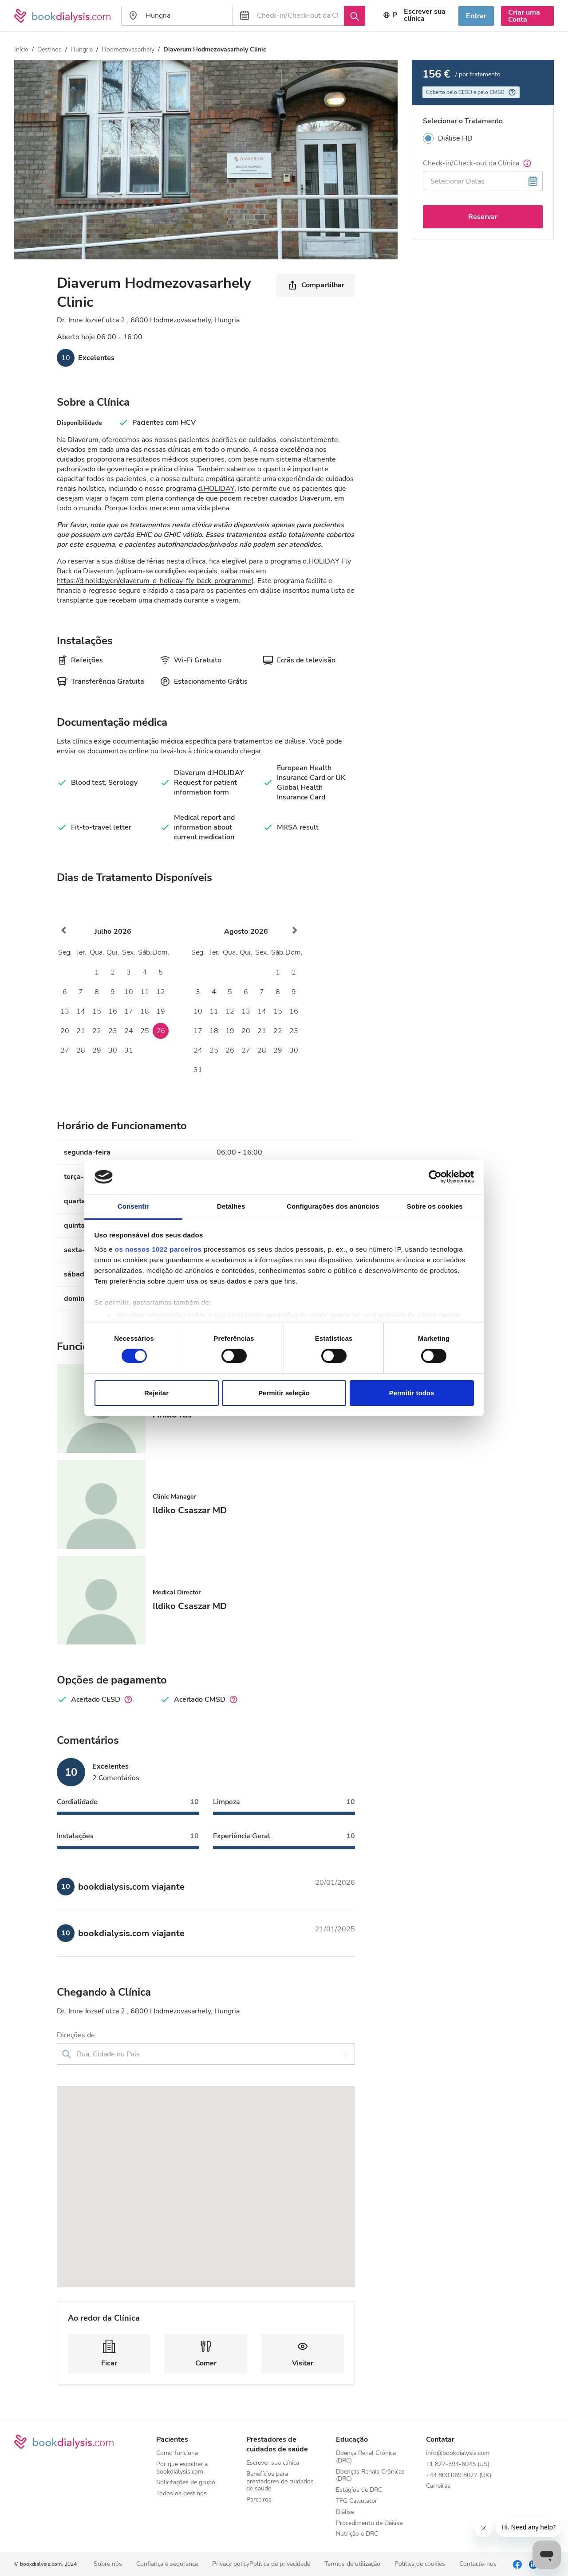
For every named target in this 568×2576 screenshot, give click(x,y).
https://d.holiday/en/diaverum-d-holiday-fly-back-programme (154, 581)
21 (80, 1031)
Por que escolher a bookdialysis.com (182, 2468)
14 (80, 1011)
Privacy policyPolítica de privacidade (261, 2564)
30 (112, 1050)
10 (128, 992)
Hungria (82, 49)
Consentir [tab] (133, 1206)
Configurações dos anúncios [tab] (333, 1206)
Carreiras (438, 2486)
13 (64, 1011)
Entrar (476, 16)
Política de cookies (419, 2564)
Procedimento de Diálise (369, 2523)
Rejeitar (156, 1393)
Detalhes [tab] (231, 1206)
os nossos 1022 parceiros (158, 1249)
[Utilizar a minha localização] (345, 2054)
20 (64, 1031)
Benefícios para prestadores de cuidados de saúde (280, 2481)
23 (112, 1031)
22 (96, 1031)
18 (144, 1011)
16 (112, 1011)
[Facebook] (517, 2564)
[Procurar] (354, 15)
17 (128, 1011)
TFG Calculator (356, 2501)
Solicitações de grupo (185, 2482)
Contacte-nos (478, 2564)
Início (21, 49)
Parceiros (259, 2500)
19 (160, 1011)
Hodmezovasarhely (128, 49)
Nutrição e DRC (357, 2534)
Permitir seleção (284, 1393)
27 (64, 1050)
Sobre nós (108, 2564)
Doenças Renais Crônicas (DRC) (370, 2475)
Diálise (345, 2512)
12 (160, 992)
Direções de (76, 2035)
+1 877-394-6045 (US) (457, 2464)
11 (144, 992)
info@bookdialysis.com (457, 2453)
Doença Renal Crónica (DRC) (366, 2457)
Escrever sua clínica (272, 2463)
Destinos (49, 49)
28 (80, 1050)
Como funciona (177, 2453)
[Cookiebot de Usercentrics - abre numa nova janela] (435, 1176)
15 (96, 1011)
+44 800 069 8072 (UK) (458, 2475)
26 (160, 1031)
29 (96, 1050)
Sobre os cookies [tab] (435, 1206)
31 (128, 1050)
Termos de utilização (352, 2564)
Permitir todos (411, 1393)
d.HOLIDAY (216, 488)
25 (144, 1031)
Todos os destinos (181, 2494)
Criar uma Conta (524, 16)
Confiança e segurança (167, 2564)
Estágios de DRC (359, 2490)
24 (128, 1031)
